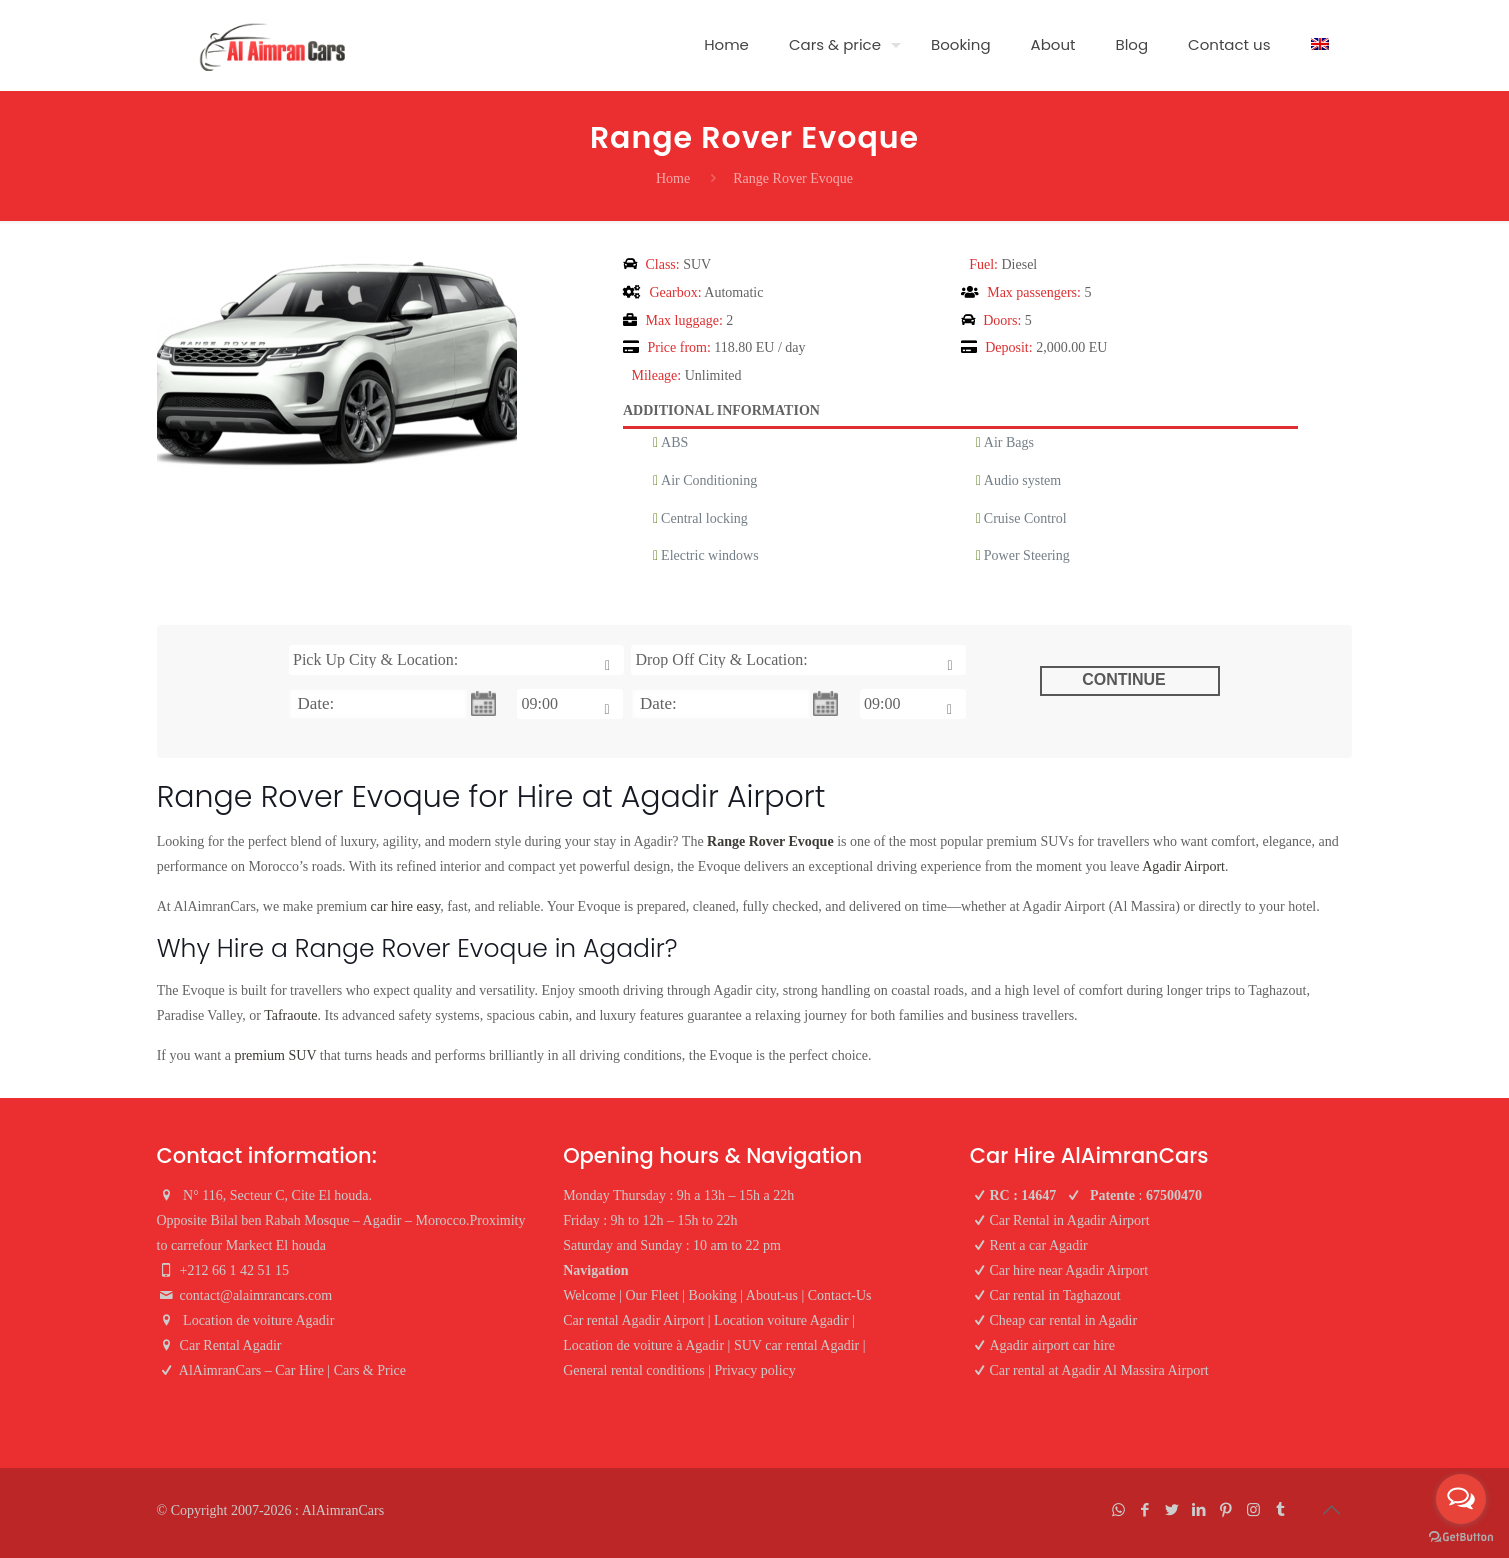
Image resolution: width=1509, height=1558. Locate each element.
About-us (772, 1295)
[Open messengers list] (1461, 1499)
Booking (713, 1295)
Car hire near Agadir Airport (1068, 1270)
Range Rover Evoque (770, 841)
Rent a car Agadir (1038, 1245)
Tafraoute (290, 1015)
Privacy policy (754, 1370)
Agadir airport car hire (1052, 1345)
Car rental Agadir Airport (633, 1320)
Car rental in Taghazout (1054, 1295)
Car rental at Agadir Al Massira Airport (1098, 1370)
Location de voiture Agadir (260, 1320)
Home (673, 178)
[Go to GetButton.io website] (1461, 1537)
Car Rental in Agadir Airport (1069, 1220)
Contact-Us (840, 1295)
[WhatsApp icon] (1118, 1510)
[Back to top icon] (1332, 1510)
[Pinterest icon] (1226, 1510)
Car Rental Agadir (231, 1345)
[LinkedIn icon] (1199, 1510)
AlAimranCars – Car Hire (251, 1370)
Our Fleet (651, 1295)
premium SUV (275, 1055)
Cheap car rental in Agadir (1063, 1320)
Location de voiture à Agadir (643, 1345)
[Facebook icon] (1145, 1510)
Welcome (589, 1295)
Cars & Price (370, 1370)
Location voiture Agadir (781, 1320)
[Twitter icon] (1172, 1510)
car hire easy (406, 906)
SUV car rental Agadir (796, 1345)
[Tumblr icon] (1280, 1510)
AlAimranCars (343, 1510)
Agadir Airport (1183, 866)
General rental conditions (634, 1370)
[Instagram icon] (1253, 1510)
